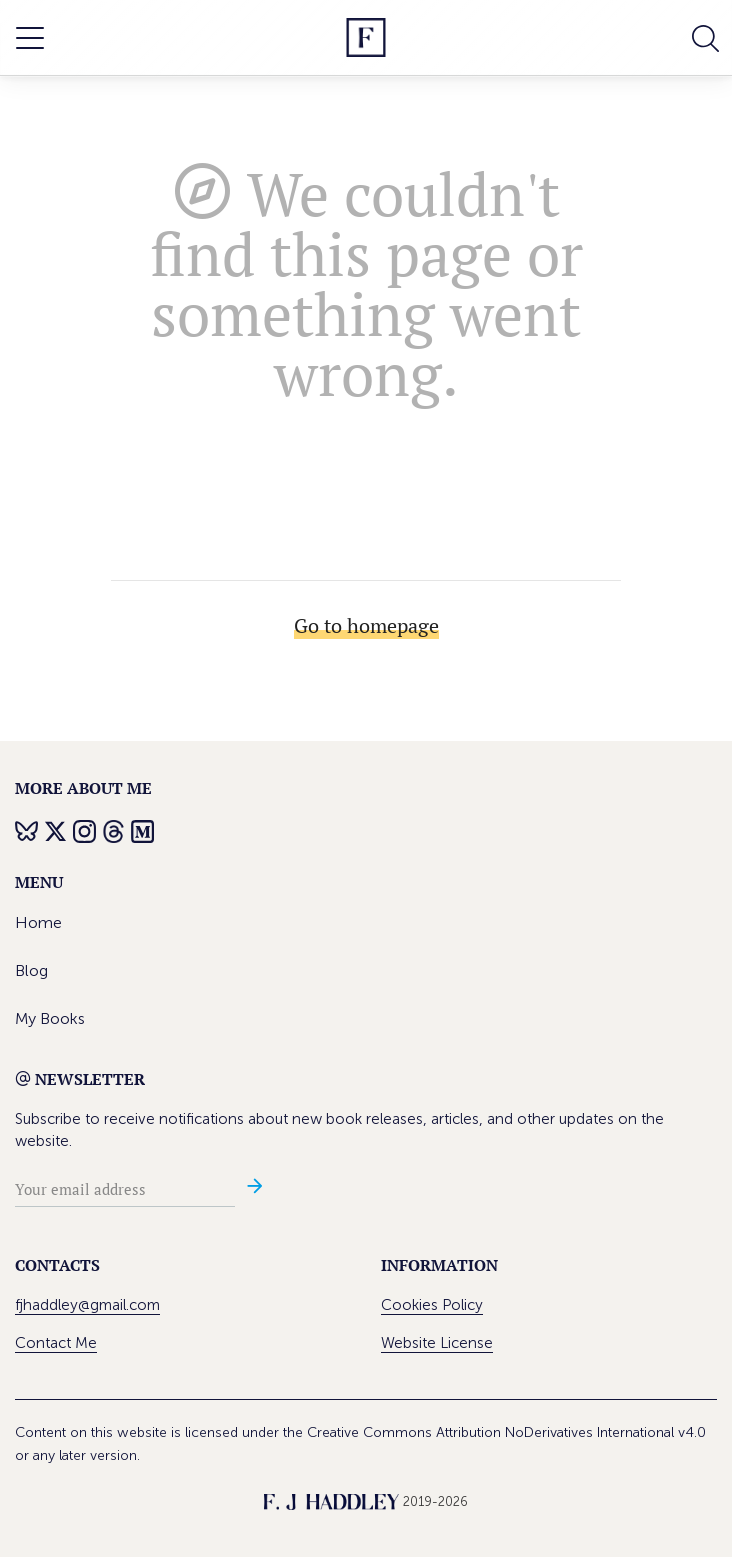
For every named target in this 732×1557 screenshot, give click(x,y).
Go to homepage (366, 625)
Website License (437, 1343)
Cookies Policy (432, 1305)
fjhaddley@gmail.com (87, 1305)
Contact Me (56, 1343)
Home (38, 922)
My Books (50, 1018)
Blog (31, 970)
